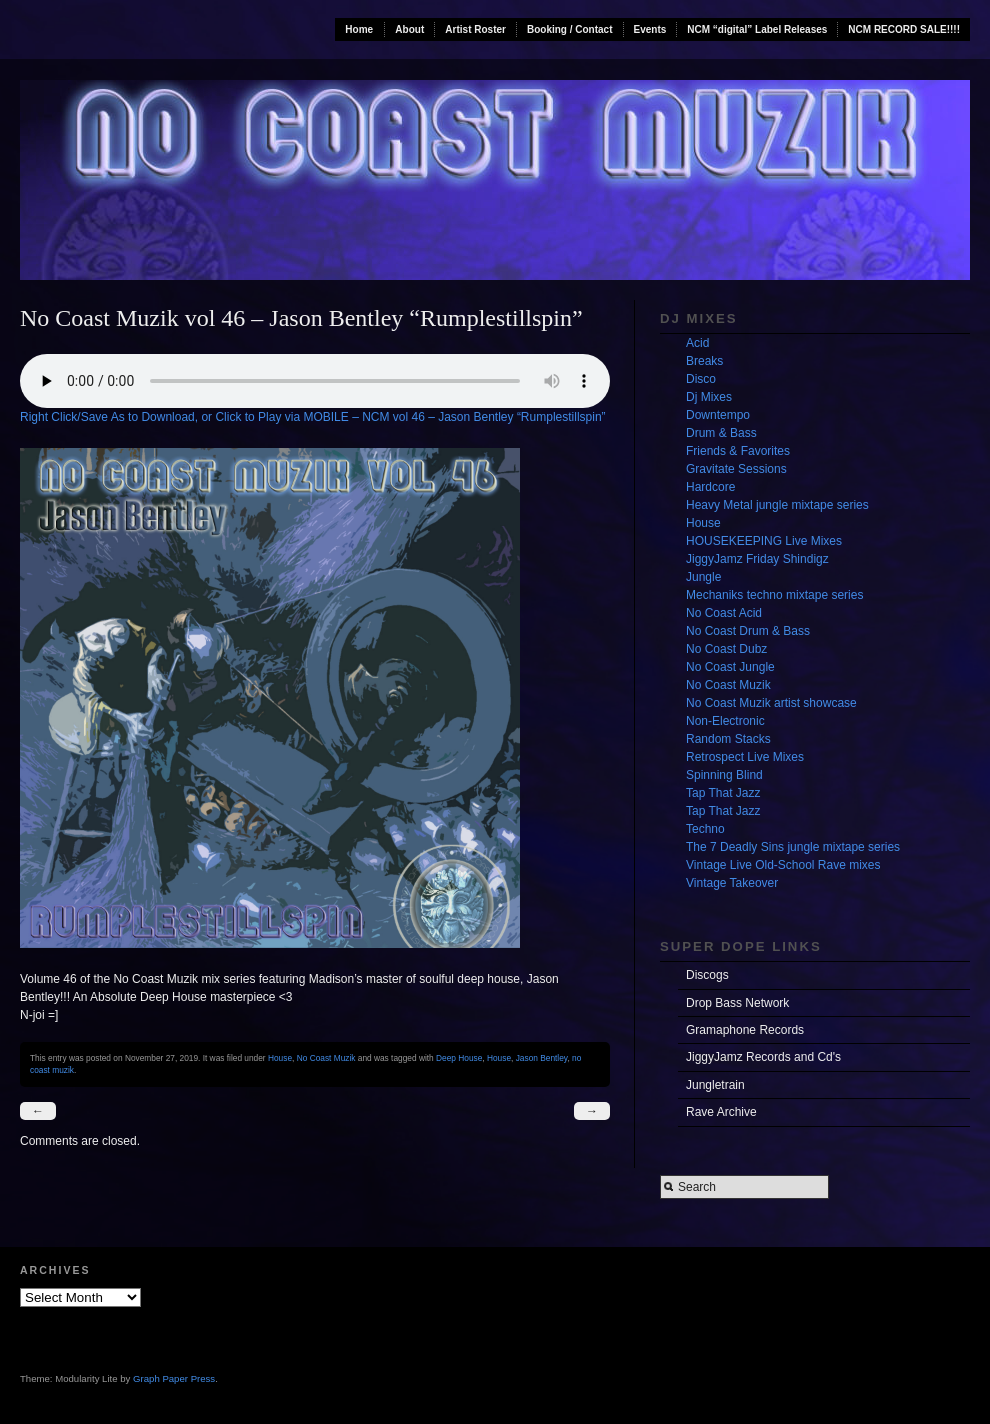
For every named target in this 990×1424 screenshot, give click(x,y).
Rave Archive (721, 1112)
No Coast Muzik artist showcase (771, 703)
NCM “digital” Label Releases (757, 29)
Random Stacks (728, 739)
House (280, 1058)
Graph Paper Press (174, 1378)
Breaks (704, 361)
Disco (701, 379)
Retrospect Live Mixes (745, 757)
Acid (697, 343)
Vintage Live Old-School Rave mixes (783, 865)
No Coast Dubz (726, 649)
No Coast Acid (724, 613)
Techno (705, 829)
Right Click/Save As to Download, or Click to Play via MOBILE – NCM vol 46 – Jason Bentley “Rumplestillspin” (313, 417)
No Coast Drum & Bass (748, 631)
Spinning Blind (724, 775)
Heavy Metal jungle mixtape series (777, 505)
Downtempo (718, 415)
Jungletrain (715, 1085)
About (409, 29)
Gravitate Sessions (736, 469)
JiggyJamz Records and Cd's (763, 1057)
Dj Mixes (709, 397)
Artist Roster (475, 29)
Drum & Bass (721, 433)
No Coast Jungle (730, 667)
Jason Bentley (542, 1058)
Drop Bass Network (737, 1003)
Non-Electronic (725, 721)
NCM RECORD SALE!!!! (904, 29)
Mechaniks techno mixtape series (774, 595)
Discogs (707, 975)
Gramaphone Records (745, 1030)
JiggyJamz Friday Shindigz (757, 559)
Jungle (703, 577)
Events (650, 29)
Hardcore (710, 487)
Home (359, 29)
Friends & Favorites (738, 451)
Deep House (459, 1058)
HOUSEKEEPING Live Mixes (764, 541)
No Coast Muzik (326, 1058)
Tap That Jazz (723, 793)
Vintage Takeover (732, 883)
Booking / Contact (570, 29)
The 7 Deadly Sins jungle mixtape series (793, 847)
